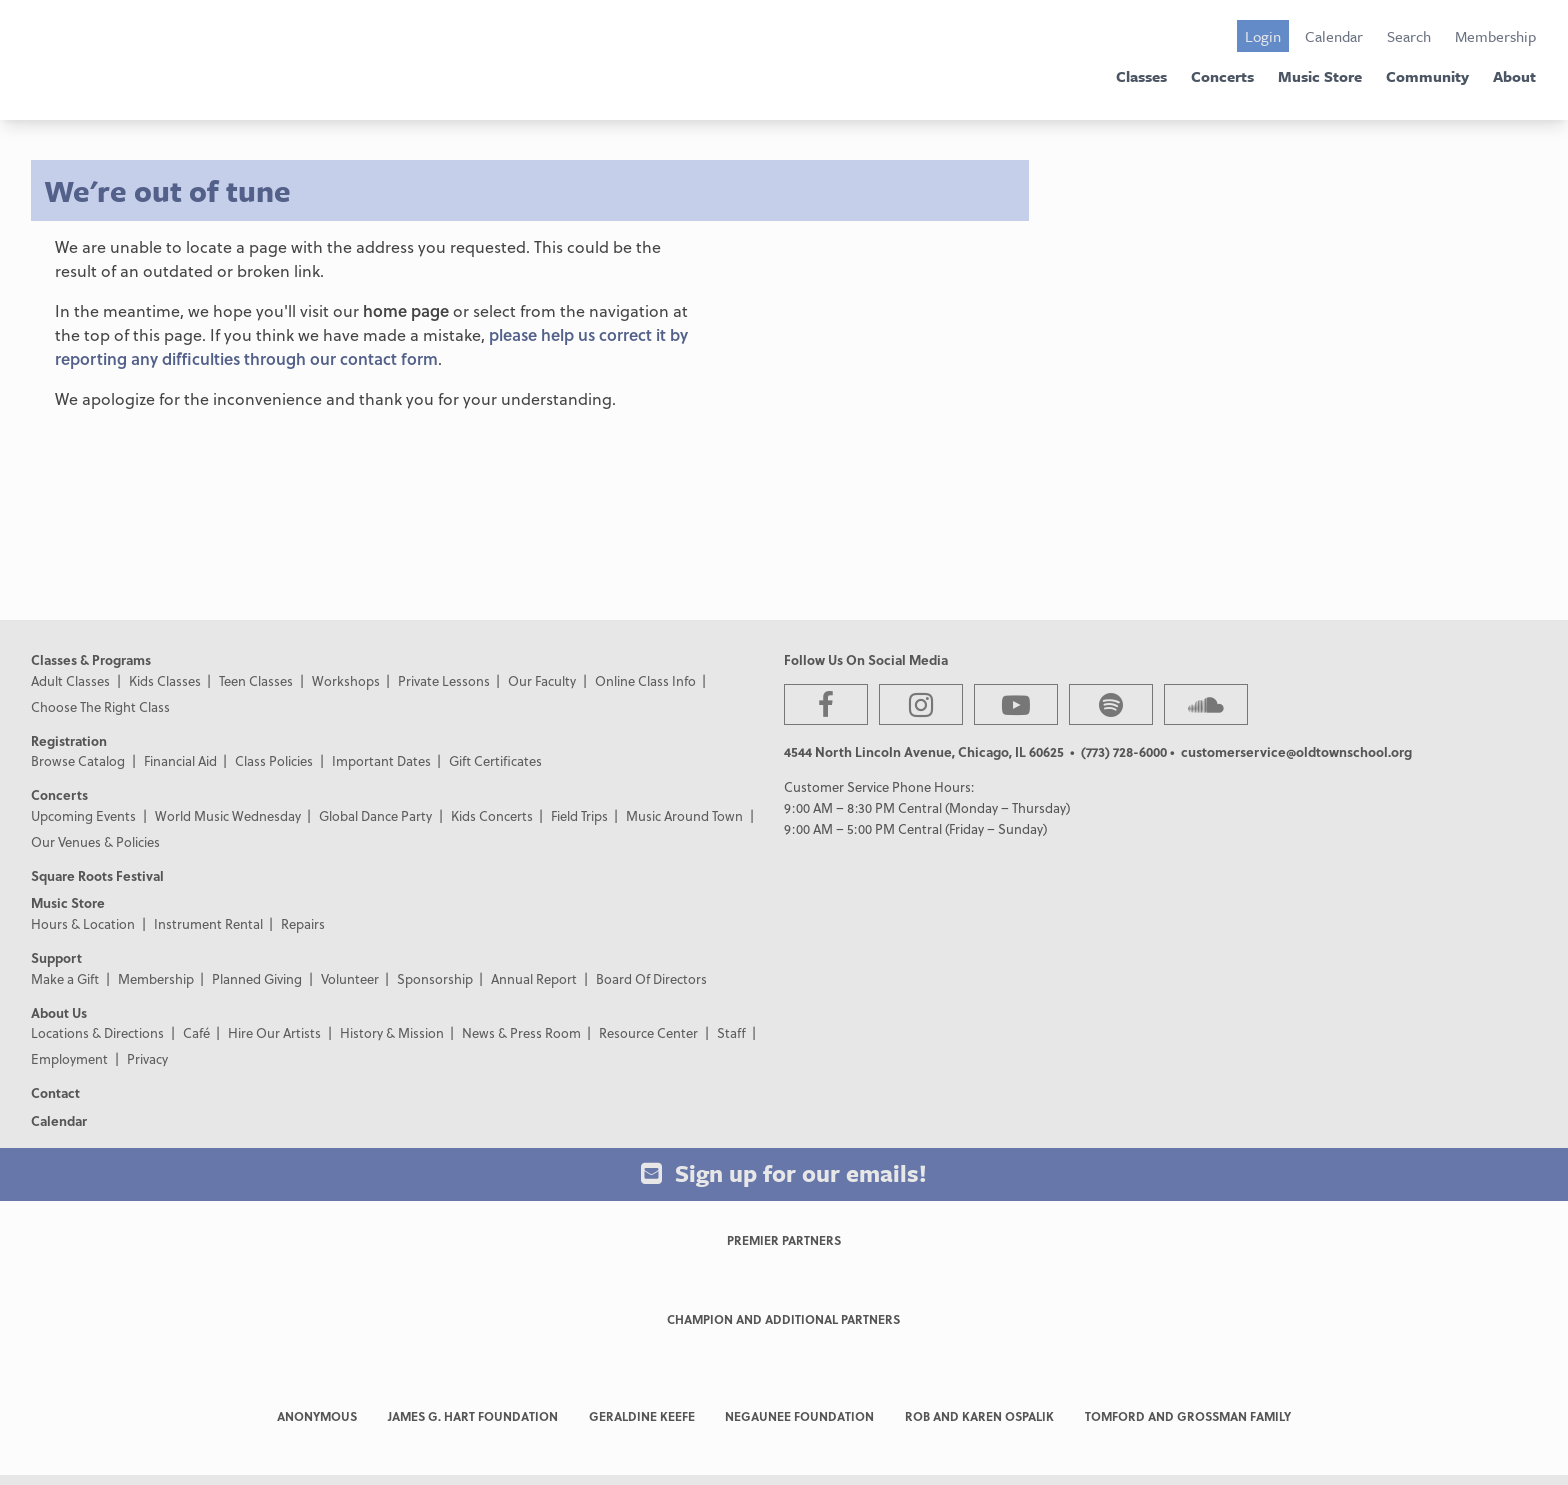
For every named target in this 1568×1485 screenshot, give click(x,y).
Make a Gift (65, 978)
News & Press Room (521, 1032)
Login (1263, 36)
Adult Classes (70, 680)
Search (1409, 36)
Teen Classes (256, 680)
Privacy (147, 1058)
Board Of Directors (651, 978)
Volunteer (350, 978)
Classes (1141, 76)
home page (406, 310)
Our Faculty (542, 680)
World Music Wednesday (228, 815)
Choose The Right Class (100, 706)
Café (196, 1032)
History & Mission (392, 1032)
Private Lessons (444, 680)
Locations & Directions (97, 1032)
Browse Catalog (78, 760)
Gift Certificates (495, 760)
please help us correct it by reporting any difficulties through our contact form (371, 346)
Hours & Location (83, 923)
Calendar (1334, 36)
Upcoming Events (83, 815)
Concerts (1222, 76)
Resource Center (648, 1032)
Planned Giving (257, 978)
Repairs (303, 923)
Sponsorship (435, 978)
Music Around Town (684, 815)
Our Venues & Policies (95, 841)
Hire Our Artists (274, 1032)
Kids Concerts (492, 815)
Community (1427, 76)
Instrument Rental (208, 923)
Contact (55, 1092)
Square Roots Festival (97, 875)
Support (56, 957)
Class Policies (274, 760)
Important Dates (381, 760)
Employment (69, 1058)
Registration (69, 740)
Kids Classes (165, 680)
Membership (1495, 36)
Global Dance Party (375, 815)
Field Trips (579, 815)
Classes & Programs (91, 659)
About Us (59, 1012)
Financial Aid (180, 760)
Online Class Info (645, 680)
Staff (731, 1032)
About (1514, 76)
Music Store (1320, 76)
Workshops (346, 680)
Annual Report (534, 978)
